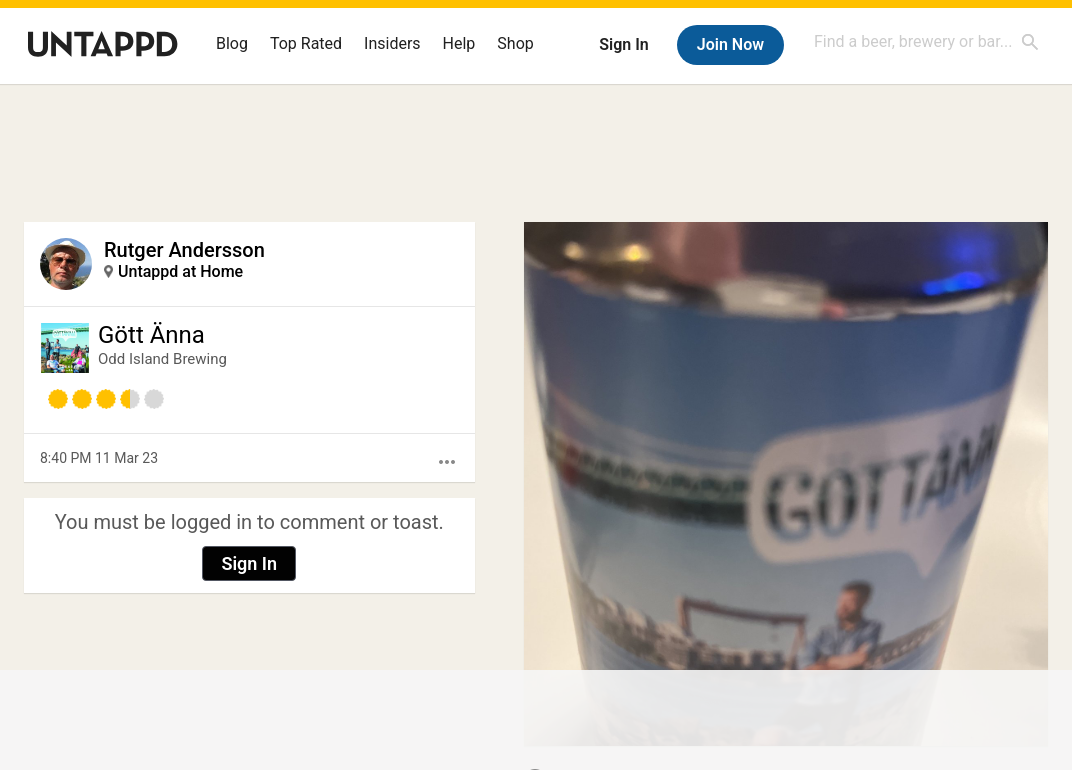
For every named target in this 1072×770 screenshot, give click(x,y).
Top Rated (306, 43)
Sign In (623, 44)
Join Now (730, 44)
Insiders (392, 43)
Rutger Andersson (184, 250)
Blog (232, 43)
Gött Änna (151, 335)
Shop (515, 43)
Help (459, 43)
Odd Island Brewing (162, 359)
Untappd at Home (180, 271)
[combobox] (927, 41)
